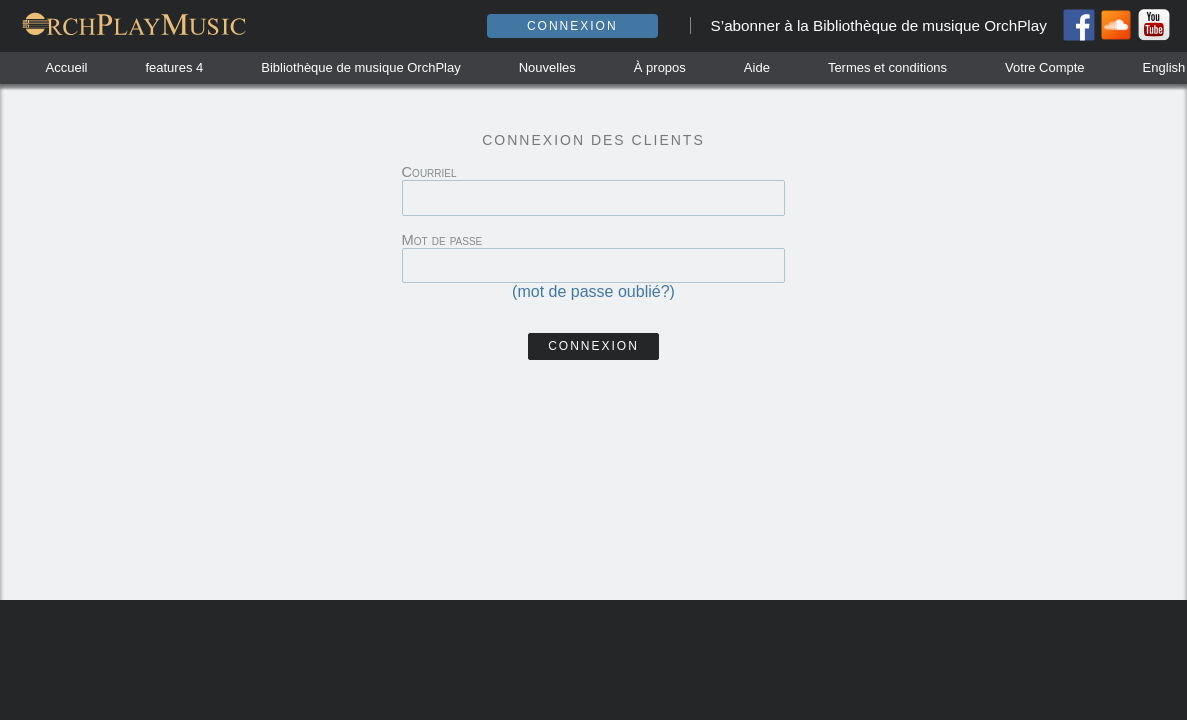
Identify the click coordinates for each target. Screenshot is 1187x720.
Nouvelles (547, 67)
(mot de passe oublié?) (593, 291)
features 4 (174, 67)
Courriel (429, 172)
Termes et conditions (887, 67)
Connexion (572, 26)
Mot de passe (442, 240)
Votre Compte (1045, 67)
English (1164, 67)
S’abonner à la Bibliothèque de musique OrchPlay (879, 25)
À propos (660, 67)
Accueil (67, 67)
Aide (757, 67)
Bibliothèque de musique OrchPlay (360, 67)
